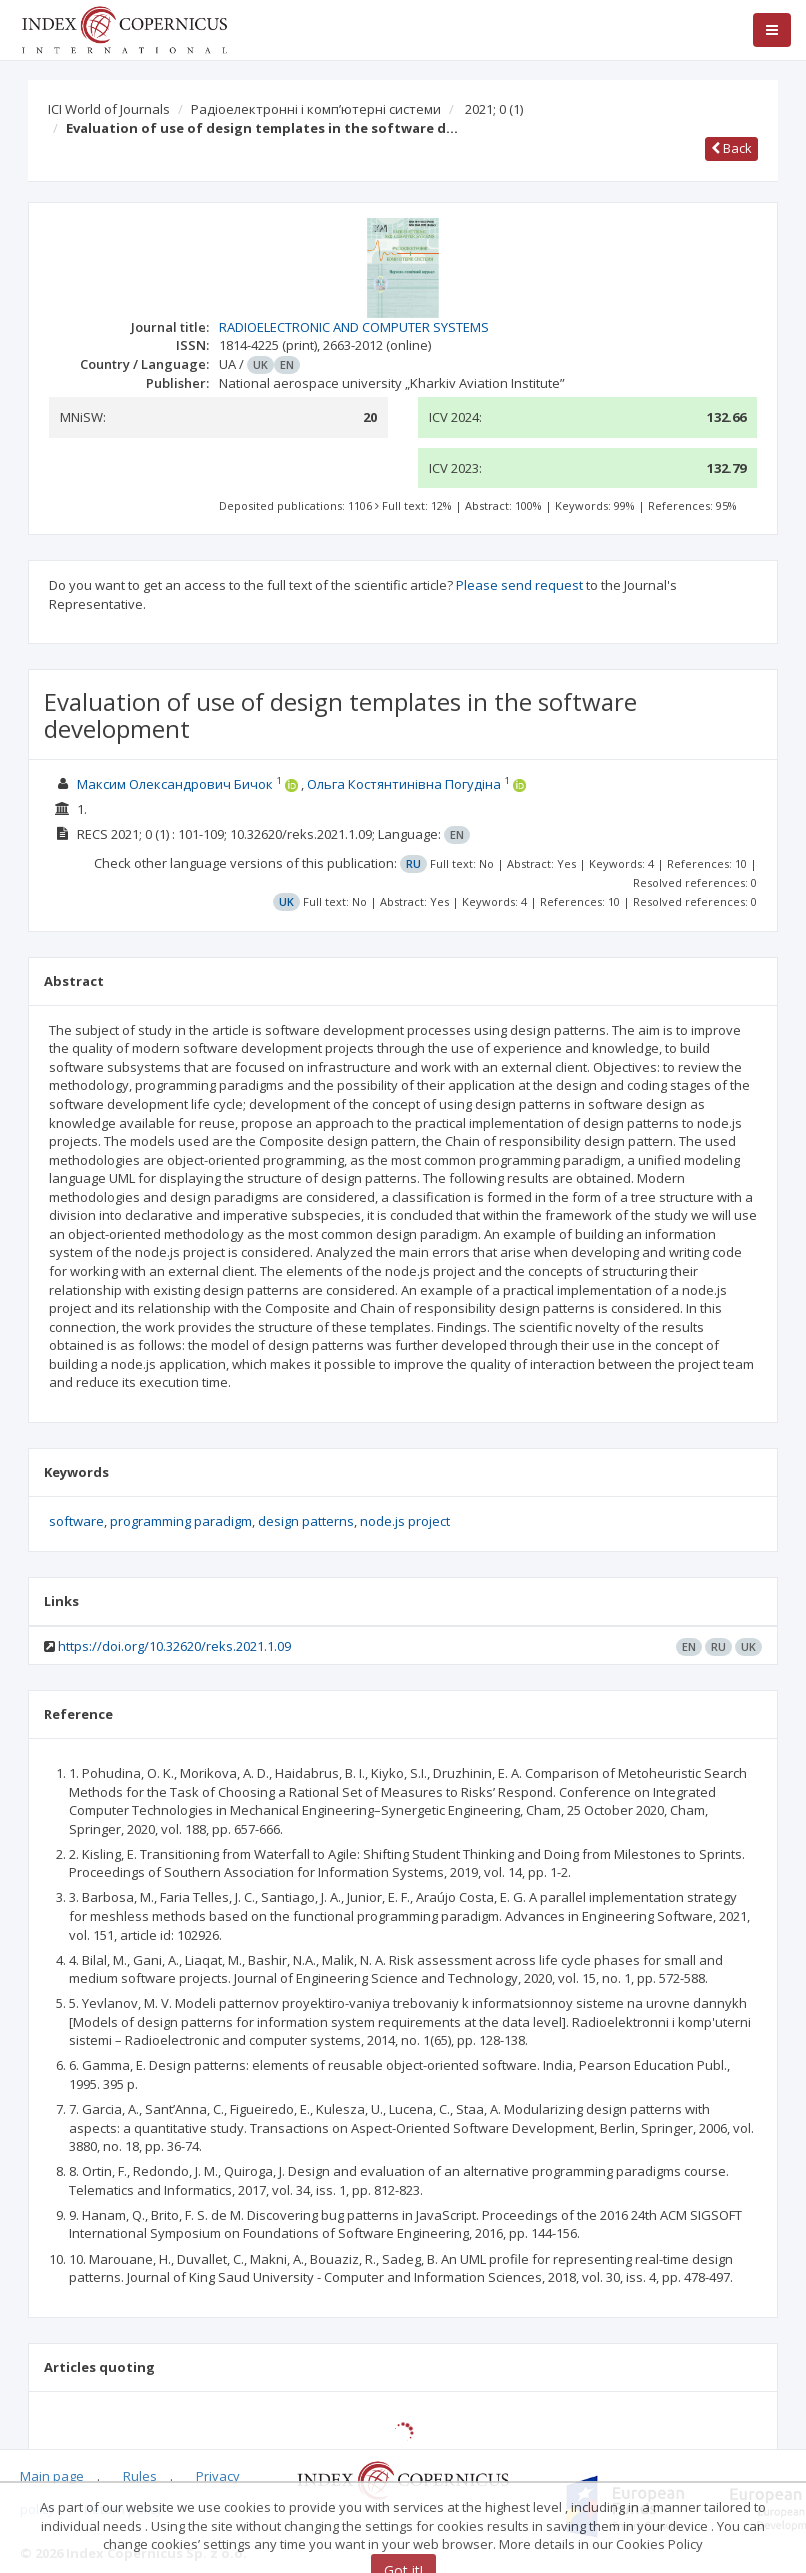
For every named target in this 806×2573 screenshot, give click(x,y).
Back (731, 148)
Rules (140, 2476)
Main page (52, 2476)
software (76, 1521)
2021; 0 (494, 109)
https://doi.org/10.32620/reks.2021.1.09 (174, 1646)
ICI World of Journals (109, 109)
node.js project (405, 1521)
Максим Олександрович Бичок (175, 784)
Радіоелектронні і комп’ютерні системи (316, 109)
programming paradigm (181, 1521)
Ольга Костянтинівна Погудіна (404, 784)
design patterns (306, 1521)
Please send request (519, 585)
